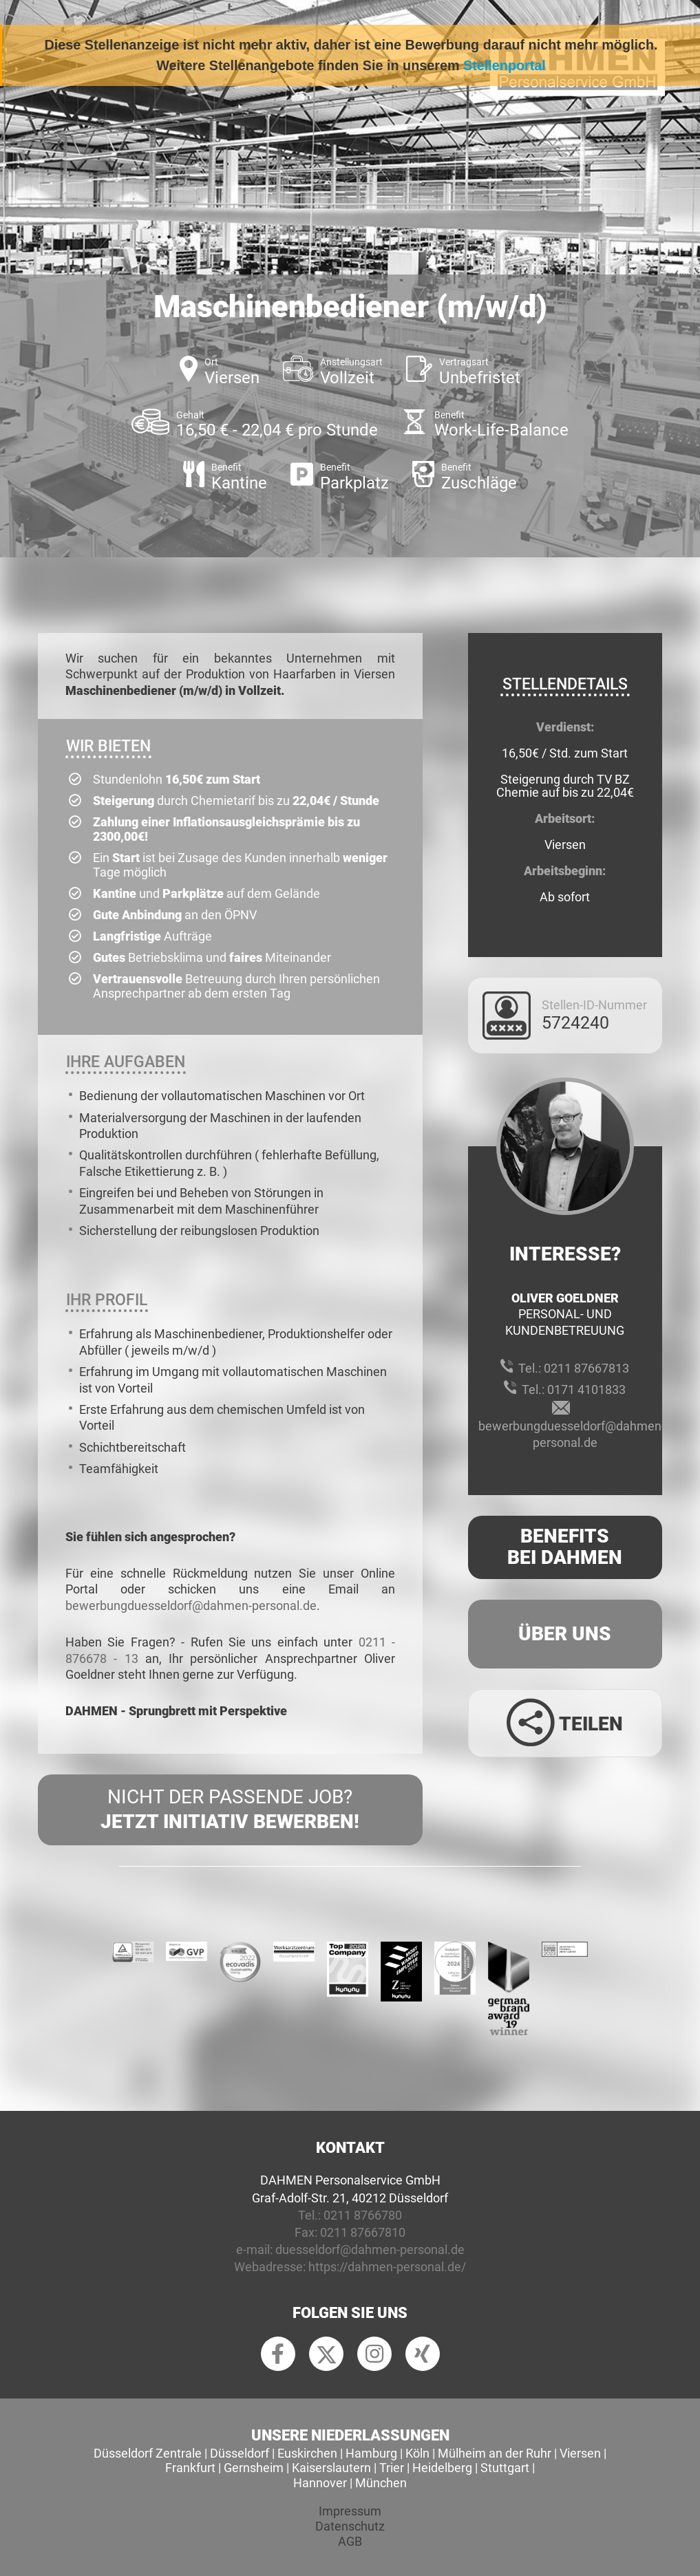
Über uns (564, 1633)
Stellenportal (504, 65)
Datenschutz (350, 2526)
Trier (391, 2467)
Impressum (350, 2511)
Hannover (320, 2483)
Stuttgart (504, 2467)
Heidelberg (442, 2467)
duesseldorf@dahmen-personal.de (370, 2249)
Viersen (580, 2453)
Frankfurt (190, 2467)
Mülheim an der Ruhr (494, 2453)
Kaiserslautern (331, 2467)
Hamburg (371, 2453)
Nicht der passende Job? (230, 1810)
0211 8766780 (363, 2215)
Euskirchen (307, 2453)
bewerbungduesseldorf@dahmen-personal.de (191, 1605)
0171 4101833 (586, 1389)
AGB (350, 2541)
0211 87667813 (586, 1368)
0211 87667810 (362, 2232)
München (381, 2483)
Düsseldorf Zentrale (148, 2453)
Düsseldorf (239, 2453)
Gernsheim (254, 2467)
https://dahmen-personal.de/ (387, 2267)
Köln (417, 2453)
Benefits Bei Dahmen (564, 1547)
